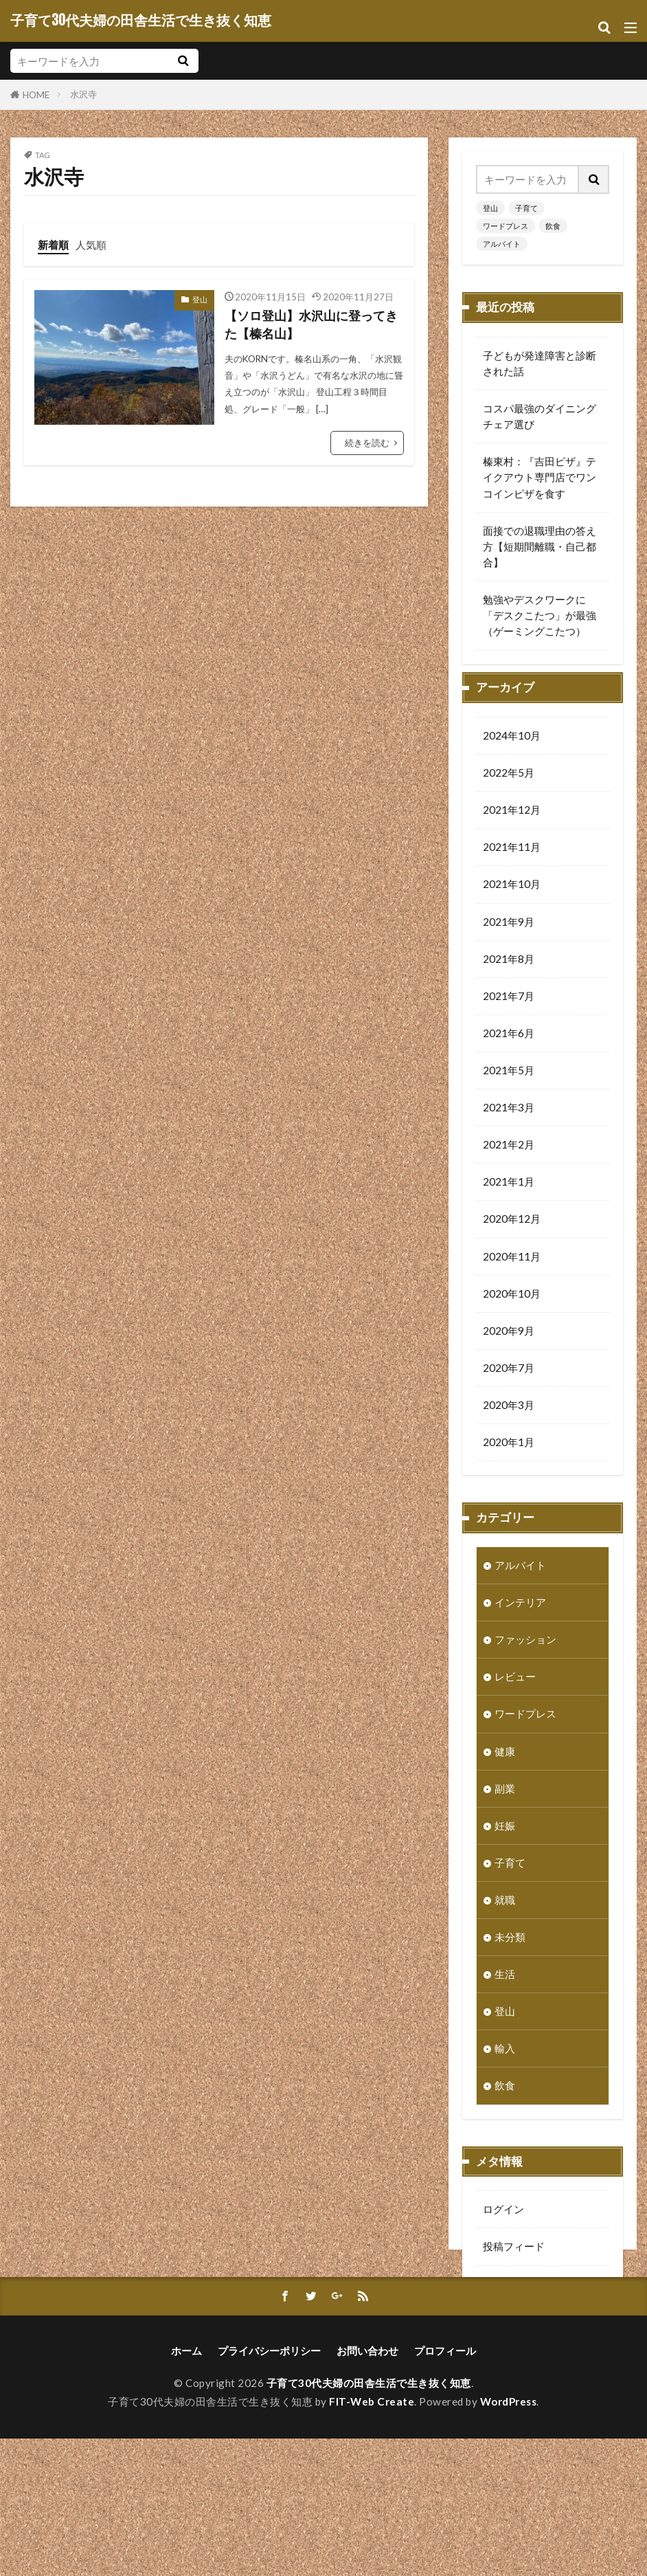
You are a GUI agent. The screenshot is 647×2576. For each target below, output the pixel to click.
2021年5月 (508, 1091)
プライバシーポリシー (269, 2488)
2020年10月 (512, 1315)
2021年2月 (508, 1165)
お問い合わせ (367, 2488)
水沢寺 (83, 94)
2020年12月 (512, 1240)
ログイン (503, 2230)
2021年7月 (508, 1017)
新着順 (53, 244)
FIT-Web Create (371, 2539)
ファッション (525, 1660)
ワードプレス (505, 225)
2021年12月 (512, 831)
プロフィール (445, 2488)
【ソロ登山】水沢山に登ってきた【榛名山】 (311, 325)
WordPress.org (518, 2342)
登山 (199, 299)
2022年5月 (508, 794)
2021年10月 (512, 905)
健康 (505, 1772)
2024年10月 (512, 757)
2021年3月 (508, 1128)
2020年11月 (512, 1278)
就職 (505, 1921)
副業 (505, 1809)
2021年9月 (508, 943)
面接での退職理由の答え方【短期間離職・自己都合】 (539, 546)
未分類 (510, 1958)
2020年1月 (508, 1463)
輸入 (505, 2069)
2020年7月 (508, 1389)
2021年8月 (508, 980)
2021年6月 (508, 1054)
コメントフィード (524, 2305)
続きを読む (367, 442)
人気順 (91, 244)
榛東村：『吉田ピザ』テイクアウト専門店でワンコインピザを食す (539, 477)
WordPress (508, 2539)
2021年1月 (508, 1203)
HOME (36, 94)
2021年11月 (512, 868)
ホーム (186, 2488)
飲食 (552, 225)
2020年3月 (508, 1426)
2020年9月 (508, 1352)
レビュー (515, 1697)
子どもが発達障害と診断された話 (539, 363)
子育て (526, 207)
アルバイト (502, 243)
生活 (505, 1995)
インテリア (520, 1623)
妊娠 (505, 1847)
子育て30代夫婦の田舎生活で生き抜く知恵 (140, 20)
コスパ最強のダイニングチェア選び (539, 416)
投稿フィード (514, 2267)
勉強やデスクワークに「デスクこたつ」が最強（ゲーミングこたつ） (539, 615)
